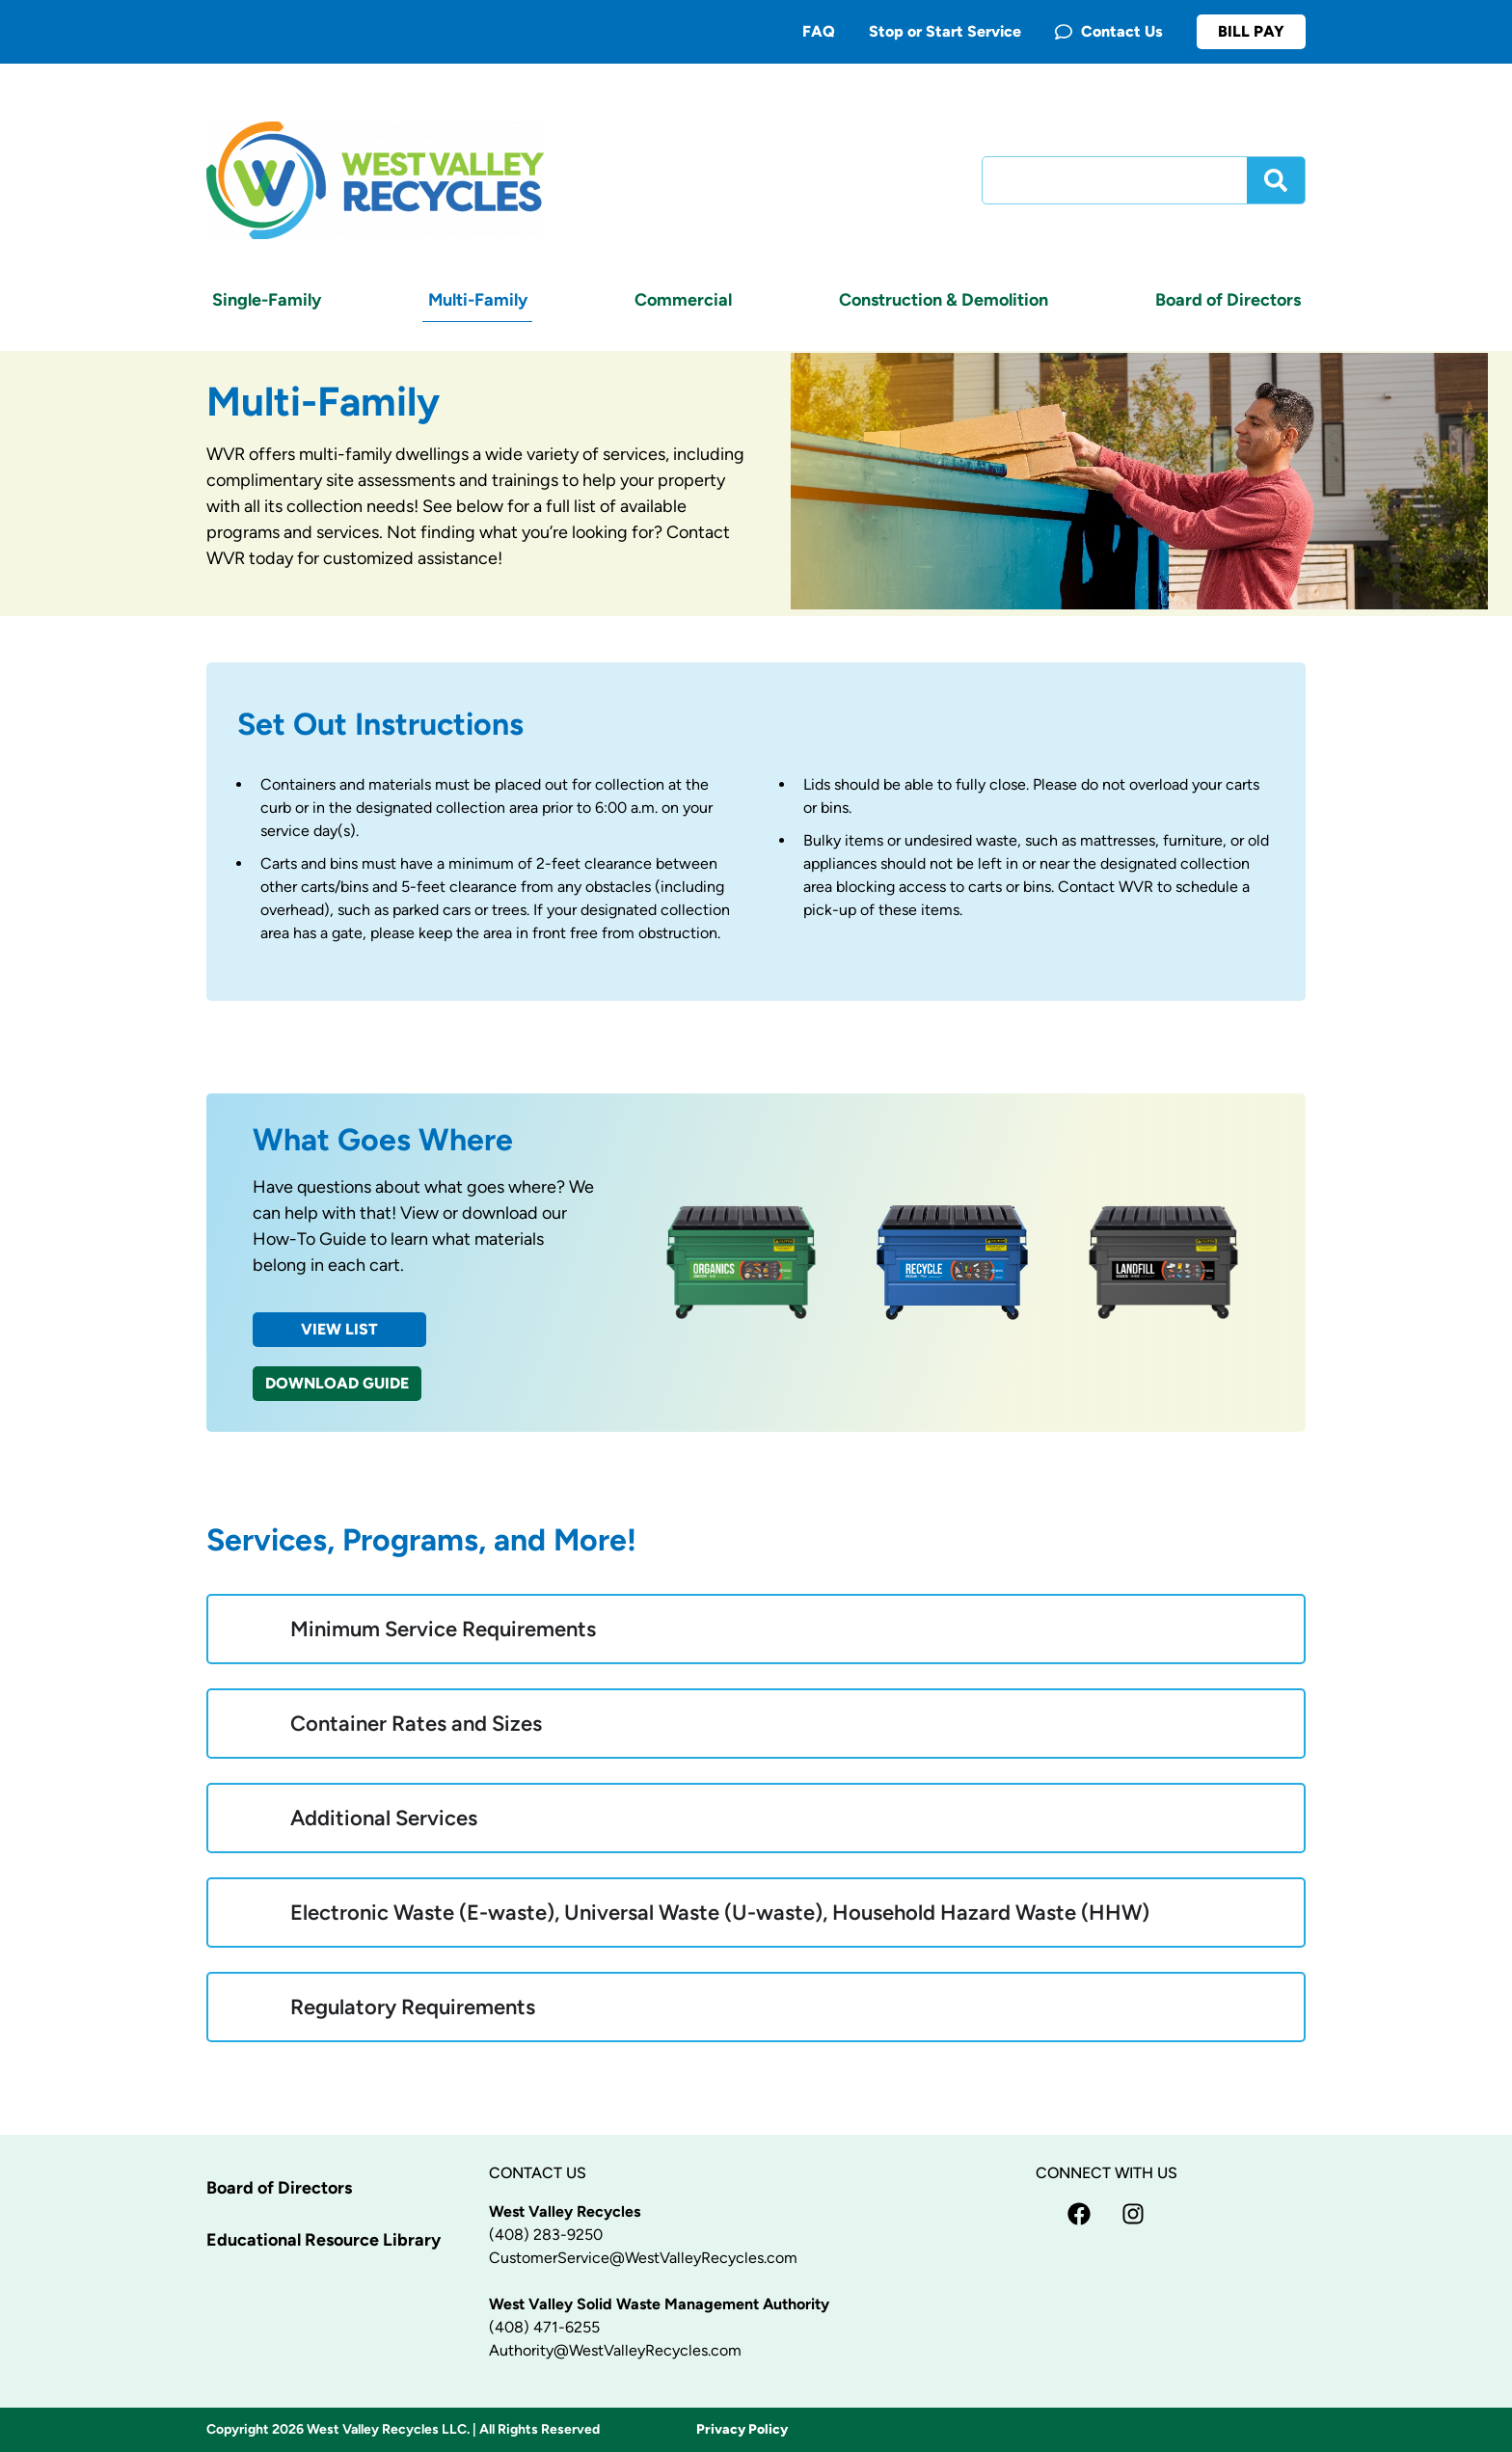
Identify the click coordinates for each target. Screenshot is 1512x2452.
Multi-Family (477, 299)
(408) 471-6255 (544, 2327)
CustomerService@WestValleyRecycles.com (643, 2258)
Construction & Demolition (943, 299)
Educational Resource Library (323, 2239)
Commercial (683, 299)
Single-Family (266, 299)
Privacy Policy (742, 2429)
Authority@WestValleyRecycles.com (615, 2350)
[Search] (1276, 180)
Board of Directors (1228, 299)
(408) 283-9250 (546, 2234)
